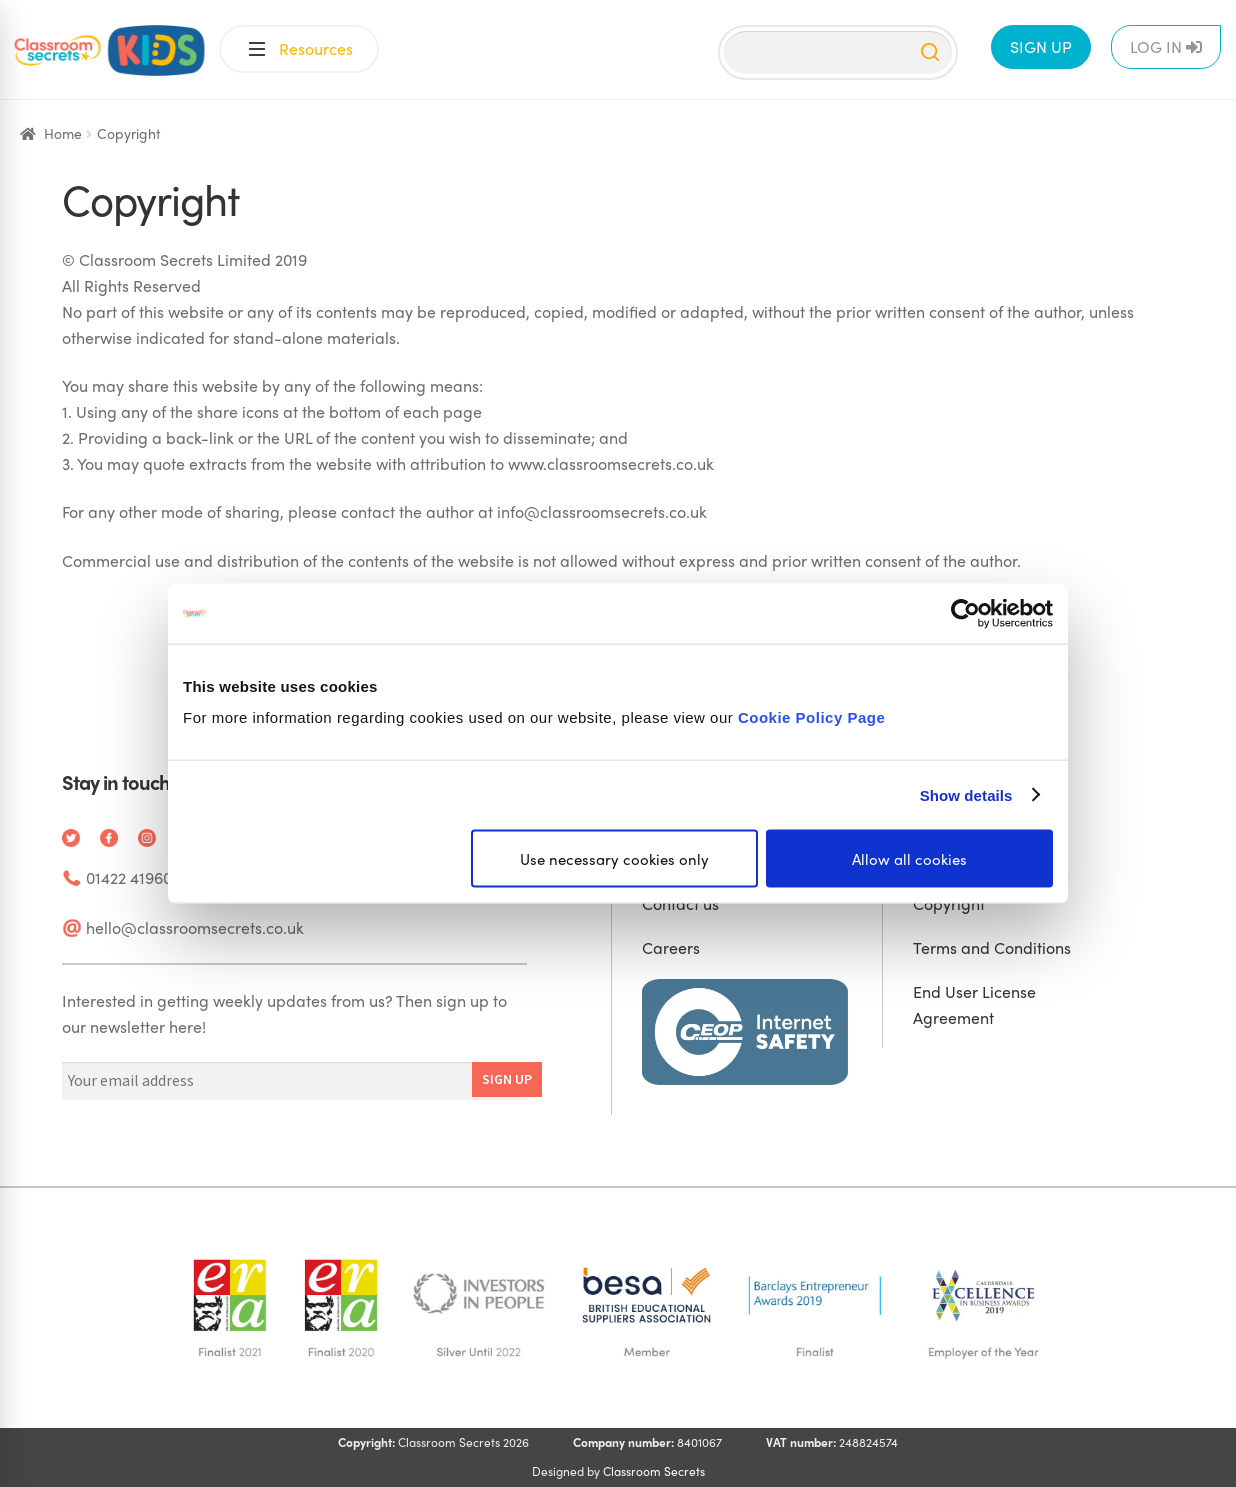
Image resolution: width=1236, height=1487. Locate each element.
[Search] (838, 52)
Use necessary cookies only (614, 859)
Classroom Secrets (654, 1471)
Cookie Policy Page (811, 717)
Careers (671, 947)
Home (63, 133)
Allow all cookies (909, 859)
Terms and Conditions (992, 947)
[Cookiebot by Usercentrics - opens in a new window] (965, 613)
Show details (966, 794)
